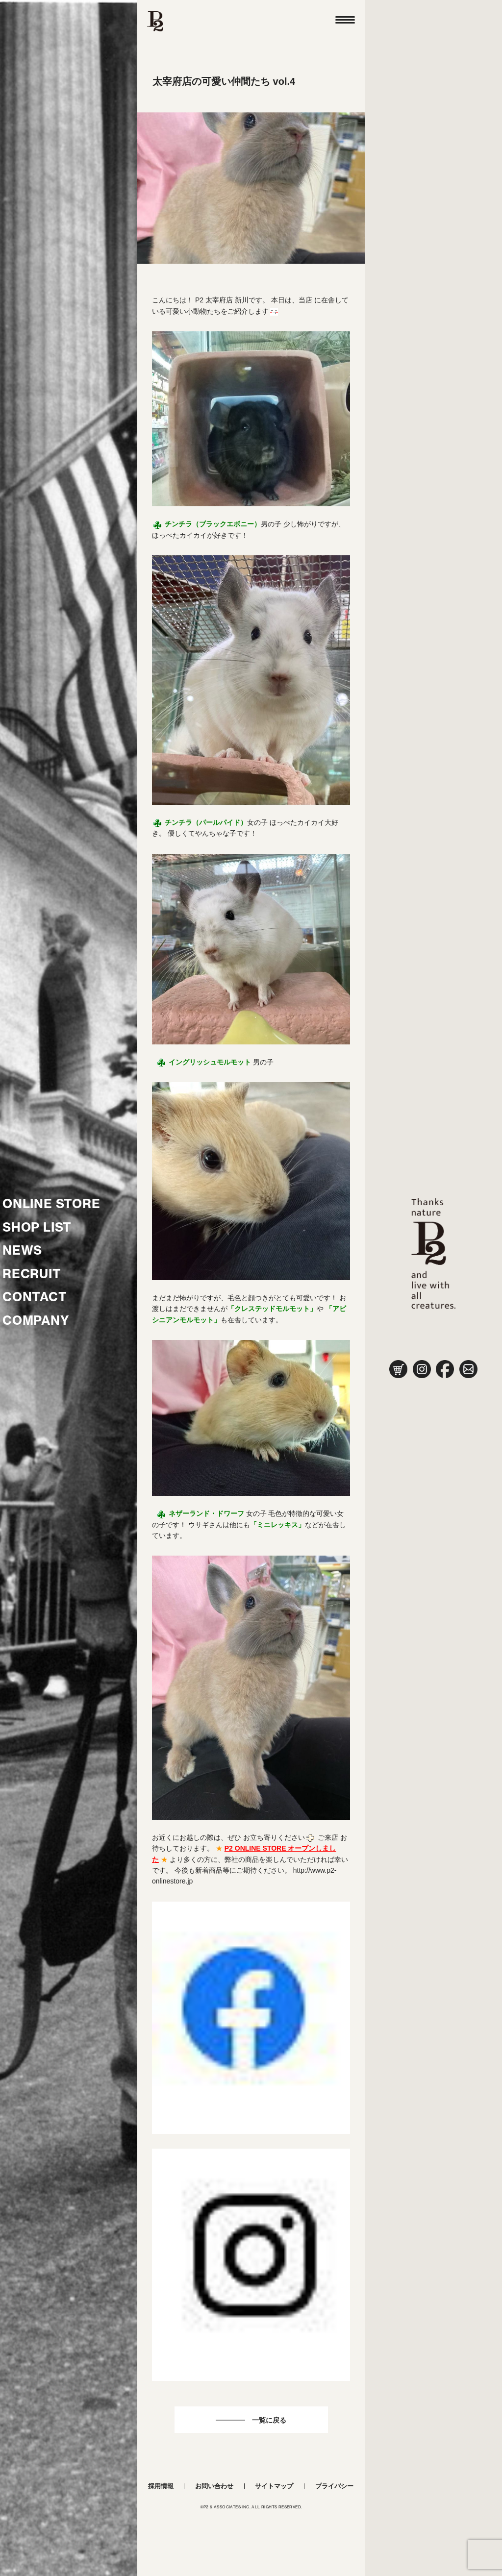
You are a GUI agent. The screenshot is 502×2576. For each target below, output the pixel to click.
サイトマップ (274, 2486)
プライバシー (334, 2486)
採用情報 (161, 2486)
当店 (305, 300)
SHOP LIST (37, 1227)
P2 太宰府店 (214, 300)
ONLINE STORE (51, 1204)
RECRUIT (31, 1274)
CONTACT (34, 1297)
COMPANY (36, 1320)
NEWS (22, 1250)
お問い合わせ (214, 2486)
